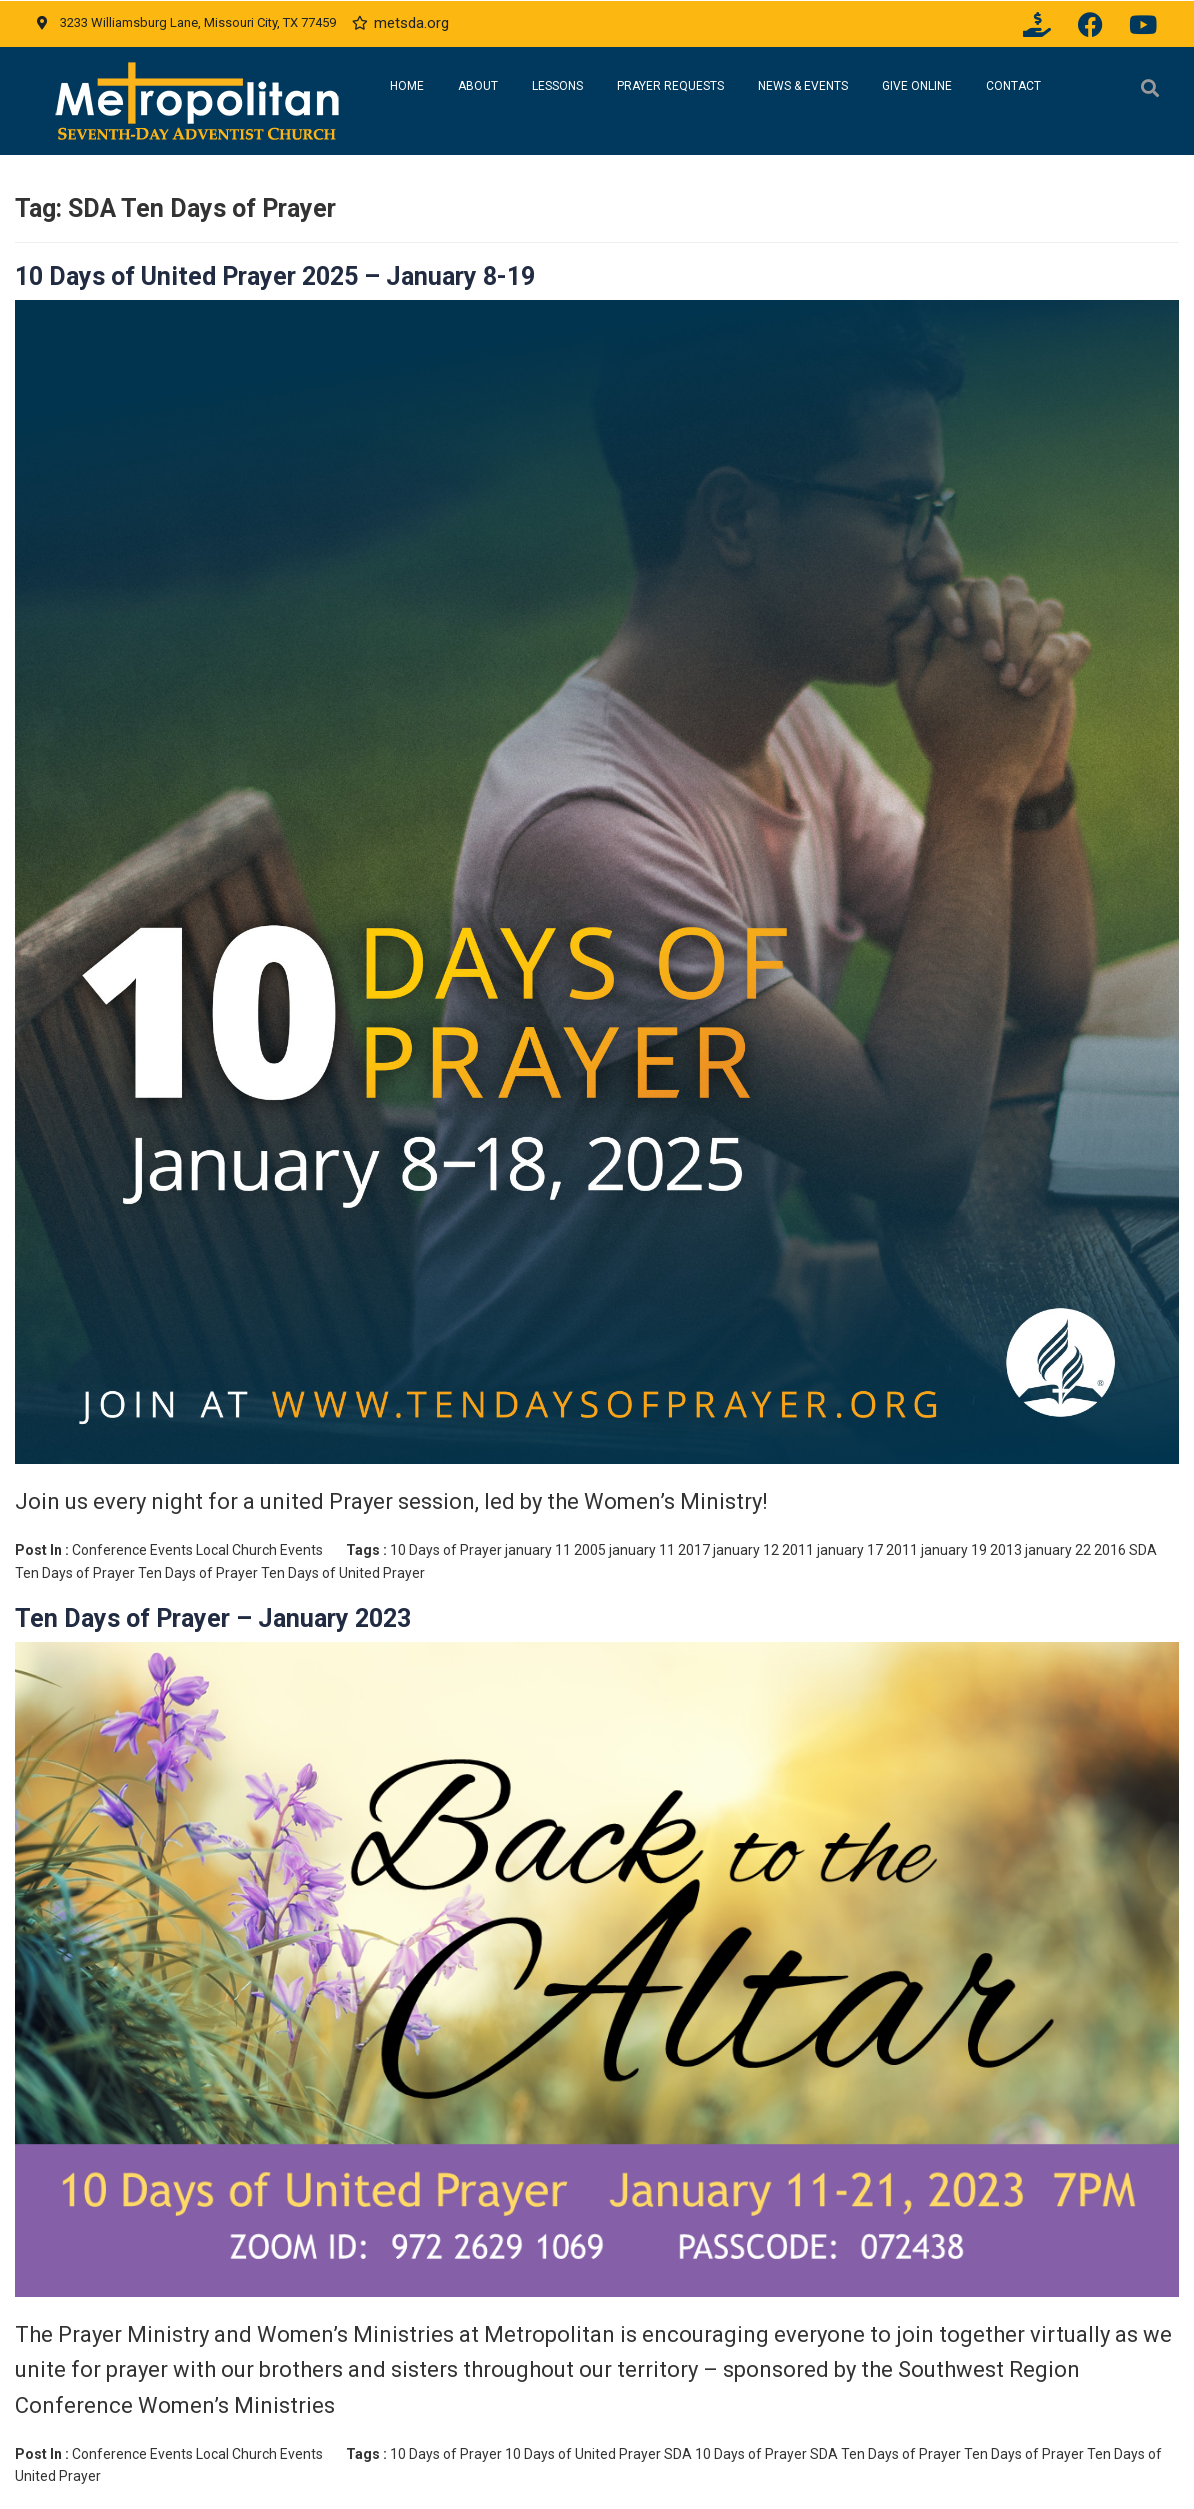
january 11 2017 (659, 1550)
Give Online (917, 86)
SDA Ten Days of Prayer (885, 2454)
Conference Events (132, 1550)
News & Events (803, 86)
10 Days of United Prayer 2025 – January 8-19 (275, 276)
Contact (1013, 86)
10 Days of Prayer (446, 1550)
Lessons (557, 86)
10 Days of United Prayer (583, 2454)
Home (407, 86)
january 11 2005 (555, 1550)
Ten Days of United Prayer (343, 1573)
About (478, 86)
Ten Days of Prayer (198, 1573)
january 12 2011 (763, 1550)
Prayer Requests (670, 86)
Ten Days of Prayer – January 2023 (213, 1618)
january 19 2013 (971, 1550)
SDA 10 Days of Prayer (735, 2454)
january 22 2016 (1075, 1550)
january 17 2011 (867, 1550)
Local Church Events (259, 1550)
